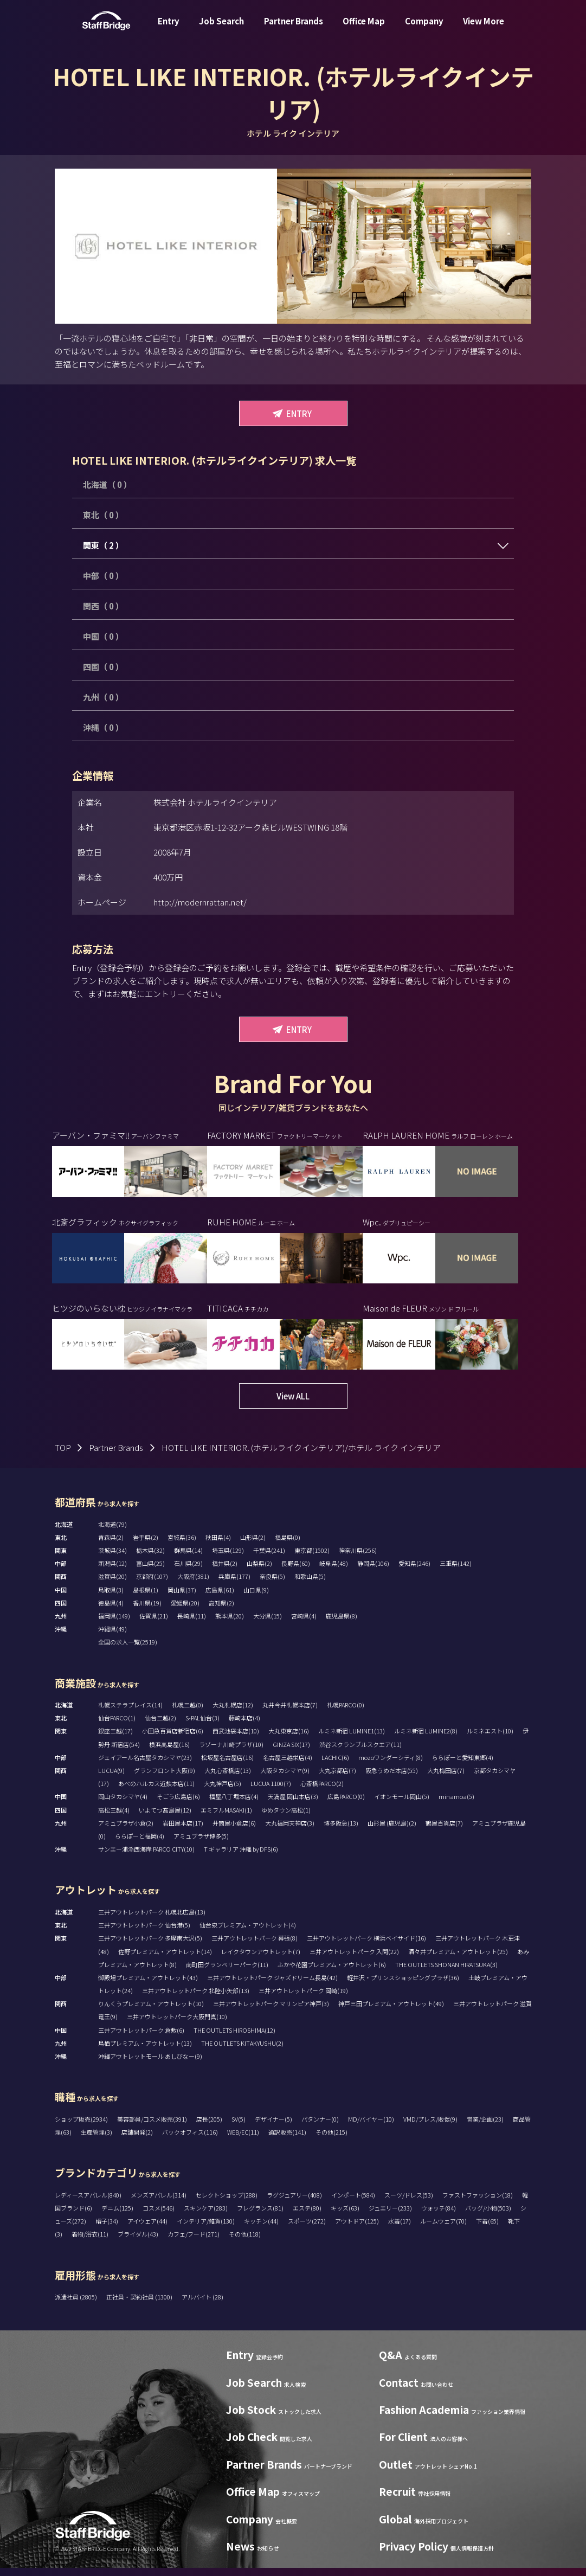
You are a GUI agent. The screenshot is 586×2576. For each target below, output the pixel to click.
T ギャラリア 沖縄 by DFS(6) (241, 1857)
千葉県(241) (269, 1558)
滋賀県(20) (112, 1584)
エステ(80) (307, 2216)
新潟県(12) (112, 1571)
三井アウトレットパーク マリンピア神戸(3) (271, 2011)
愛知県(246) (414, 1571)
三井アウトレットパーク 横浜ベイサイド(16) (366, 1946)
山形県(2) (253, 1545)
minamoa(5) (456, 1804)
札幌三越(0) (187, 1712)
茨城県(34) (112, 1558)
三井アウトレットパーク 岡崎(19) (303, 1998)
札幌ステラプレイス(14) (130, 1712)
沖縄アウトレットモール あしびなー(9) (150, 2064)
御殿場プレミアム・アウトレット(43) (148, 1985)
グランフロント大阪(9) (164, 1778)
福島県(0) (287, 1545)
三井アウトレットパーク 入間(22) (354, 1959)
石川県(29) (188, 1571)
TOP (63, 1455)
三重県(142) (456, 1571)
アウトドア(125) (357, 2229)
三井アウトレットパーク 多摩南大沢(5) (150, 1946)
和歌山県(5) (310, 1584)
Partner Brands (293, 29)
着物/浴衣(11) (90, 2242)
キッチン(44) (261, 2229)
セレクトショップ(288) (226, 2203)
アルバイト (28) (202, 2305)
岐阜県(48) (333, 1571)
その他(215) (331, 2140)
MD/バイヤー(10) (371, 2127)
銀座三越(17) (115, 1739)
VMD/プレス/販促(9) (430, 2127)
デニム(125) (117, 2216)
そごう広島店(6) (178, 1804)
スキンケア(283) (206, 2216)
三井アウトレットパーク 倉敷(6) (141, 2038)
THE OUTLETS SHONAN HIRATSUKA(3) (446, 1972)
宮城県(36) (182, 1545)
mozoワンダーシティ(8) (390, 1765)
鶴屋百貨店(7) (444, 1831)
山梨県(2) (259, 1571)
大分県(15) (267, 1624)
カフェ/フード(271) (194, 2242)
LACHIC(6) (335, 1765)
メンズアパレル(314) (158, 2203)
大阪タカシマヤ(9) (285, 1778)
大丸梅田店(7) (446, 1778)
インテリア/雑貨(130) (206, 2229)
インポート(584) (353, 2203)
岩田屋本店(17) (183, 1831)
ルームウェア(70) (443, 2229)
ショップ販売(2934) (81, 2127)
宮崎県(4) (304, 1624)
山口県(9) (256, 1598)
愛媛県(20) (185, 1611)
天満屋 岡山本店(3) (293, 1804)
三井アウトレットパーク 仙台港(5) (144, 1933)
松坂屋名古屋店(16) (227, 1765)
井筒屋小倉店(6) (234, 1831)
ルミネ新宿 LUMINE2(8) (426, 1739)
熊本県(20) (229, 1624)
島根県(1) (145, 1598)
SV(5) (238, 2127)
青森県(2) (111, 1545)
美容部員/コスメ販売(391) (152, 2127)
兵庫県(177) (234, 1584)
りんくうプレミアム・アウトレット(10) (151, 2011)
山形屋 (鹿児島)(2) (392, 1831)
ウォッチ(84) (438, 2216)
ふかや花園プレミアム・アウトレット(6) (332, 1972)
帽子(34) (106, 2229)
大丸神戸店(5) (222, 1791)
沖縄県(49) (112, 1637)
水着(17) (399, 2229)
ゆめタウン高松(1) (286, 1818)
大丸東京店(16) (288, 1739)
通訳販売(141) (287, 2140)
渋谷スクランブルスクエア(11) (360, 1752)
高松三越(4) (114, 1818)
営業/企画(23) (485, 2127)
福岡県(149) (114, 1624)
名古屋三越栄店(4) (287, 1765)
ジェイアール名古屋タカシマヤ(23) (145, 1765)
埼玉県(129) (228, 1558)
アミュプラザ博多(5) (201, 1844)
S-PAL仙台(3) (202, 1725)
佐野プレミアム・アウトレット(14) (165, 1959)
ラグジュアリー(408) (294, 2203)
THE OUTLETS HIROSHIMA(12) (234, 2038)
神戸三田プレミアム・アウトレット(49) (391, 2011)
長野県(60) (295, 1571)
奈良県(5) (272, 1584)
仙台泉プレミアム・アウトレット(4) (247, 1933)
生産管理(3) (96, 2140)
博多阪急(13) (341, 1831)
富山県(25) (150, 1571)
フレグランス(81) (260, 2216)
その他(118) (245, 2242)
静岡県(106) (373, 1571)
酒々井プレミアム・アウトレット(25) (458, 1959)
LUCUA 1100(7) (270, 1791)
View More (483, 29)
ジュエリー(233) (390, 2216)
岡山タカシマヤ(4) (122, 1804)
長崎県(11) (191, 1624)
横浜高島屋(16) (169, 1752)
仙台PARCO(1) (117, 1725)
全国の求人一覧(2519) (127, 1650)
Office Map (364, 29)
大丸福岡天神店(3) (289, 1831)
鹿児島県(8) (341, 1624)
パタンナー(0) (320, 2127)
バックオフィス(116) (190, 2140)
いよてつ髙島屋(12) (165, 1818)
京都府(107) (152, 1584)
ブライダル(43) (138, 2242)
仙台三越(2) (160, 1725)
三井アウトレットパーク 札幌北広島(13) (151, 1920)
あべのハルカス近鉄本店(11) (156, 1791)
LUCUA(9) (111, 1778)
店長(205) (209, 2127)
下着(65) (487, 2229)
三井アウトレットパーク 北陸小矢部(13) (195, 1998)
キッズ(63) (345, 2216)
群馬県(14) (188, 1558)
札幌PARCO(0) (345, 1712)
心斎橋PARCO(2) (322, 1791)
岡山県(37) (182, 1598)
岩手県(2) (145, 1545)
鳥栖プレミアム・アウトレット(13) (145, 2051)
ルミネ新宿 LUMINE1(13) (351, 1739)
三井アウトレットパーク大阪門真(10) (177, 2024)
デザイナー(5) (273, 2127)
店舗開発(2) (137, 2140)
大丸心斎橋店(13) (227, 1778)
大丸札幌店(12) (232, 1712)
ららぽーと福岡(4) (139, 1844)
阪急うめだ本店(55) (391, 1778)
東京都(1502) (312, 1558)
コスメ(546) (159, 2216)
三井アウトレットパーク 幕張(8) (254, 1946)
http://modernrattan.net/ (200, 902)
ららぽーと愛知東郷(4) (462, 1765)
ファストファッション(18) (477, 2203)
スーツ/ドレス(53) (408, 2203)
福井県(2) (224, 1571)
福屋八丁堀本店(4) (234, 1804)
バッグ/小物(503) (488, 2216)
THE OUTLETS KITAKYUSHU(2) (242, 2051)
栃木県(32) (150, 1558)
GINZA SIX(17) (291, 1752)
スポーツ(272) (307, 2229)
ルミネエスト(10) (490, 1739)
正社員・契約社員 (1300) (139, 2305)
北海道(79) (112, 1532)
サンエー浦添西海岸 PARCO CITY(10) (146, 1857)
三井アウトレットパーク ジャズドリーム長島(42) (272, 1985)
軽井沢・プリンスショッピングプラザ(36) (403, 1985)
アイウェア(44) (147, 2229)
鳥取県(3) (111, 1598)
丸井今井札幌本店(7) (290, 1712)
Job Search (221, 29)
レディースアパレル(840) (88, 2203)
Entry (168, 29)
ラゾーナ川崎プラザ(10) (231, 1752)
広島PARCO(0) (346, 1804)
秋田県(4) (218, 1545)
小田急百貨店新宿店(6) (172, 1739)
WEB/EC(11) (243, 2140)
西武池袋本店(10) (235, 1739)
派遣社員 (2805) (76, 2305)
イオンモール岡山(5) (401, 1804)
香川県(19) (147, 1611)
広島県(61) (219, 1598)
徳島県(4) (111, 1611)
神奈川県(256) (358, 1558)
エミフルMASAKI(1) (226, 1818)
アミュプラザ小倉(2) (125, 1831)
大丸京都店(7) (337, 1778)
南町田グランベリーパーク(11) (227, 1972)
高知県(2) (221, 1611)
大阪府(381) (193, 1584)
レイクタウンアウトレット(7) (260, 1959)
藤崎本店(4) (244, 1725)
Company (424, 29)
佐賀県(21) (153, 1624)
